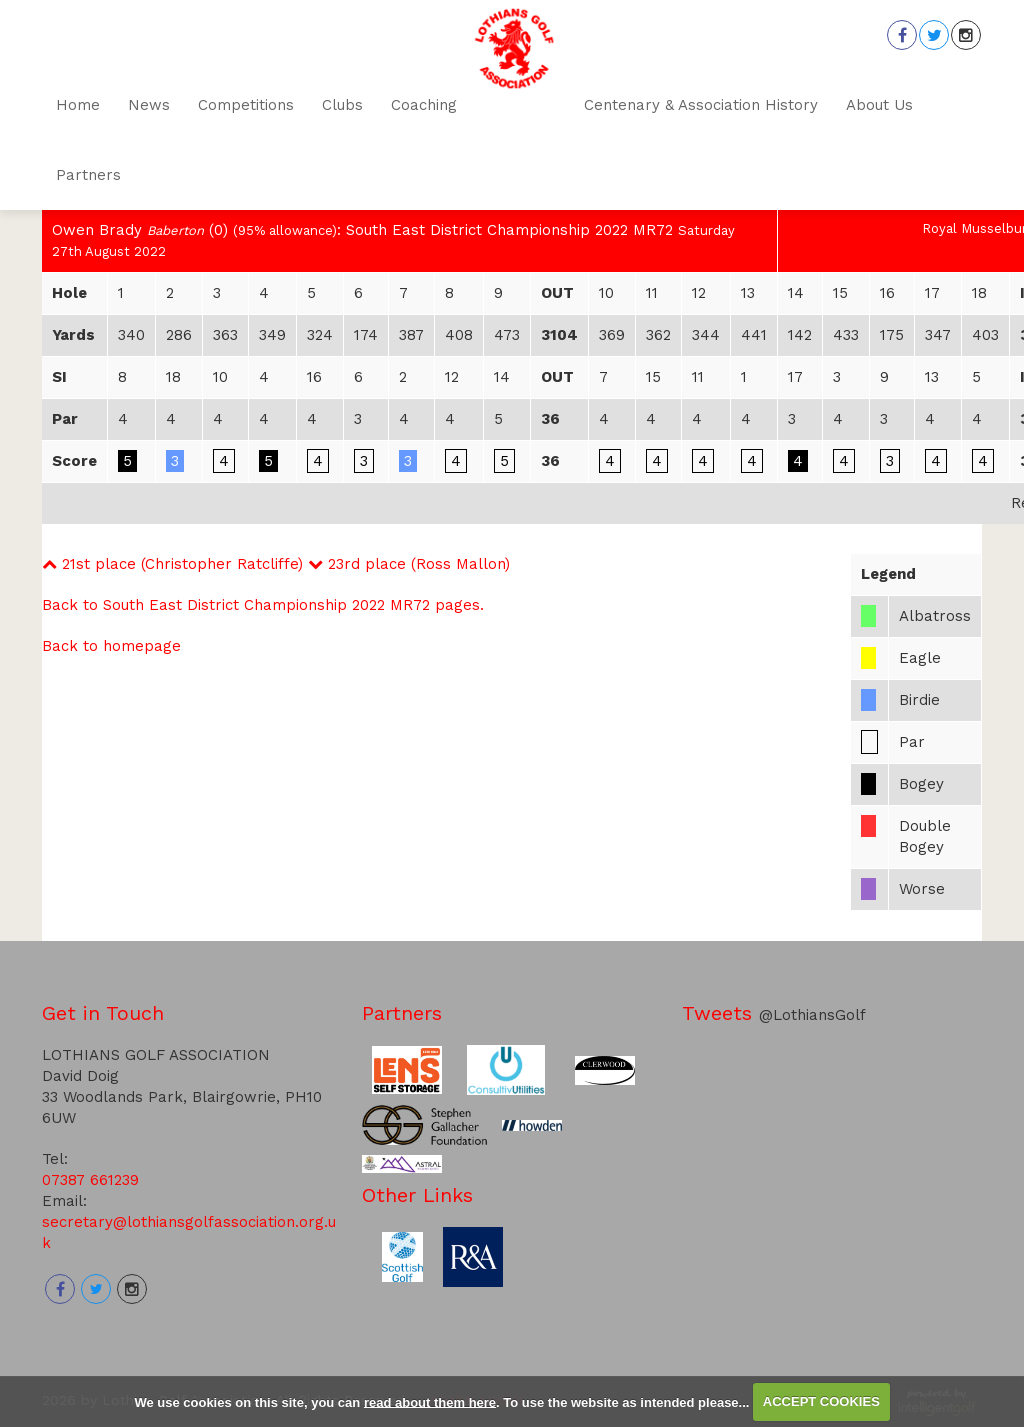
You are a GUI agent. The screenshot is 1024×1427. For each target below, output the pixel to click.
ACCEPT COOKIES (821, 1401)
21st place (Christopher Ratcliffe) (172, 564)
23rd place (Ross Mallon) (409, 564)
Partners (402, 1013)
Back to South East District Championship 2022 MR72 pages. (263, 605)
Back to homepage (111, 646)
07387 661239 (90, 1180)
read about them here (430, 1401)
